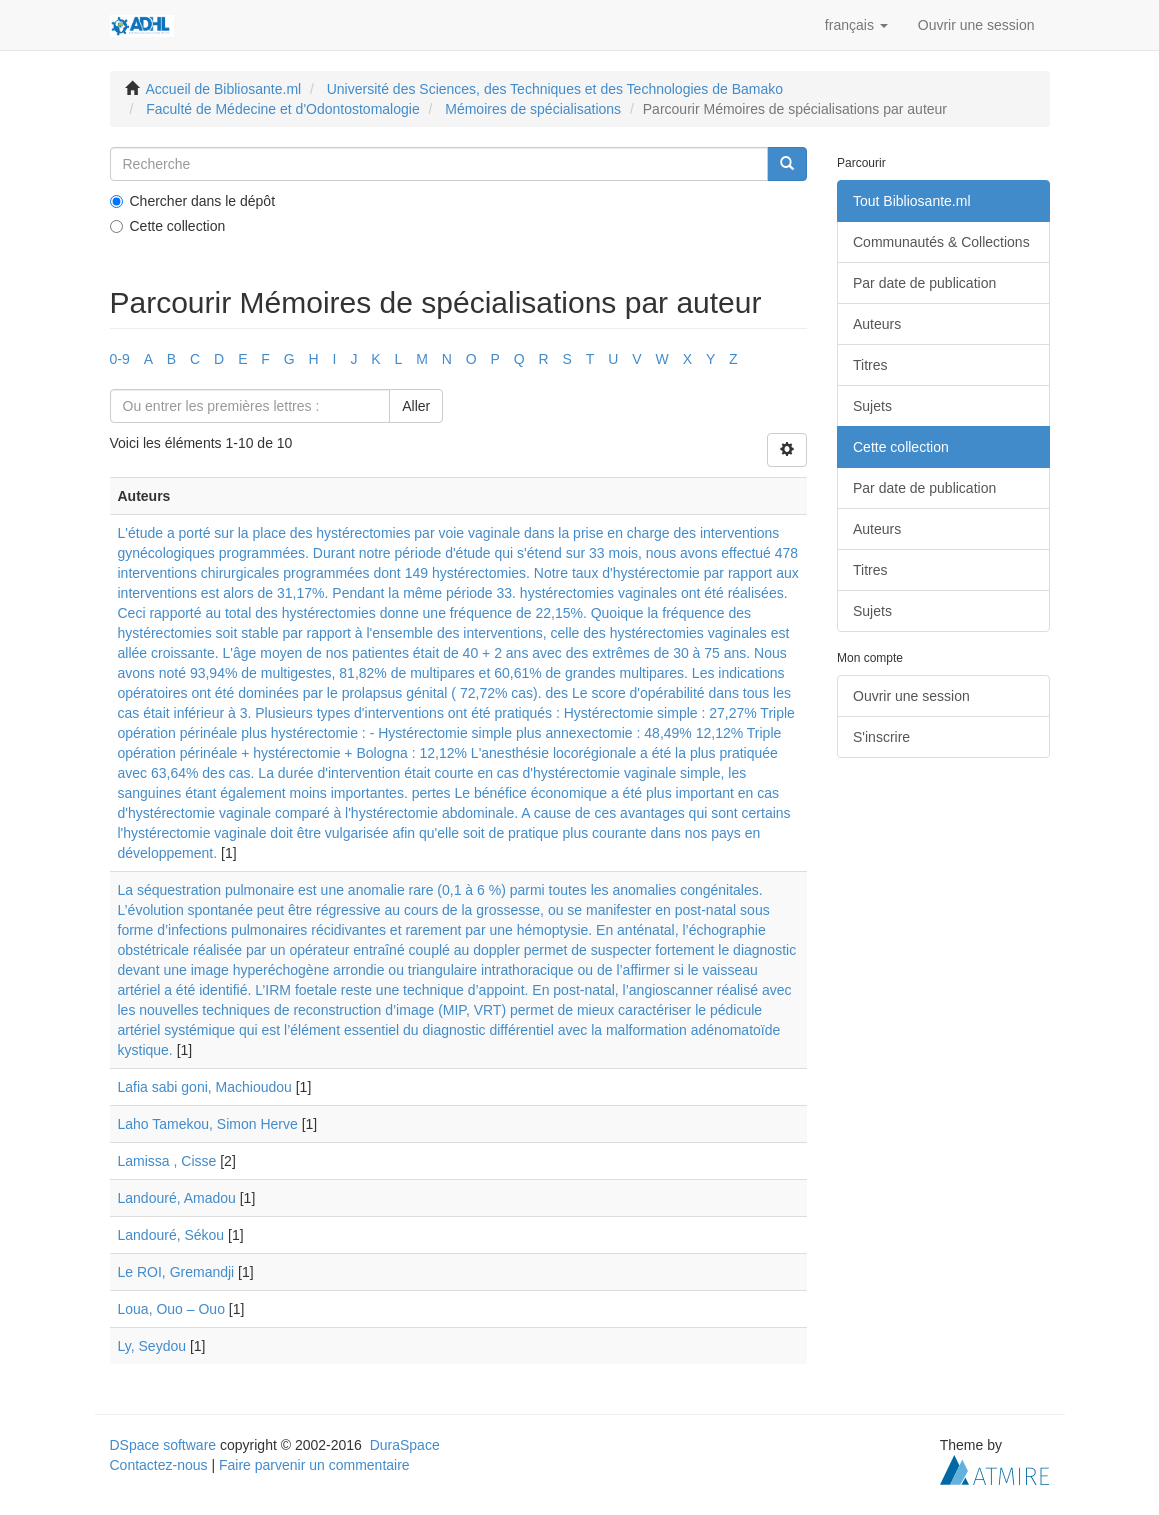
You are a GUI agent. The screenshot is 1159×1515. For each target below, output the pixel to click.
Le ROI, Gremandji (176, 1272)
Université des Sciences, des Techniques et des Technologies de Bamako (555, 89)
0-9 (120, 359)
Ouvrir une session (911, 696)
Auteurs (877, 324)
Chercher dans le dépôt (193, 201)
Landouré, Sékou (171, 1235)
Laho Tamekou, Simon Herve (208, 1124)
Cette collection (168, 226)
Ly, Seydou (152, 1346)
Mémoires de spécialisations (533, 109)
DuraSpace (405, 1445)
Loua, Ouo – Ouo (171, 1309)
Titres (870, 365)
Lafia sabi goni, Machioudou (205, 1087)
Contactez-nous (159, 1465)
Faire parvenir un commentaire (314, 1465)
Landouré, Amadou (177, 1198)
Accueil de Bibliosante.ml (224, 89)
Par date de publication (924, 283)
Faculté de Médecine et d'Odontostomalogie (283, 109)
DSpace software (163, 1445)
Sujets (872, 406)
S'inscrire (881, 737)
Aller (416, 406)
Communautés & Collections (941, 242)
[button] (856, 25)
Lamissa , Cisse (167, 1161)
